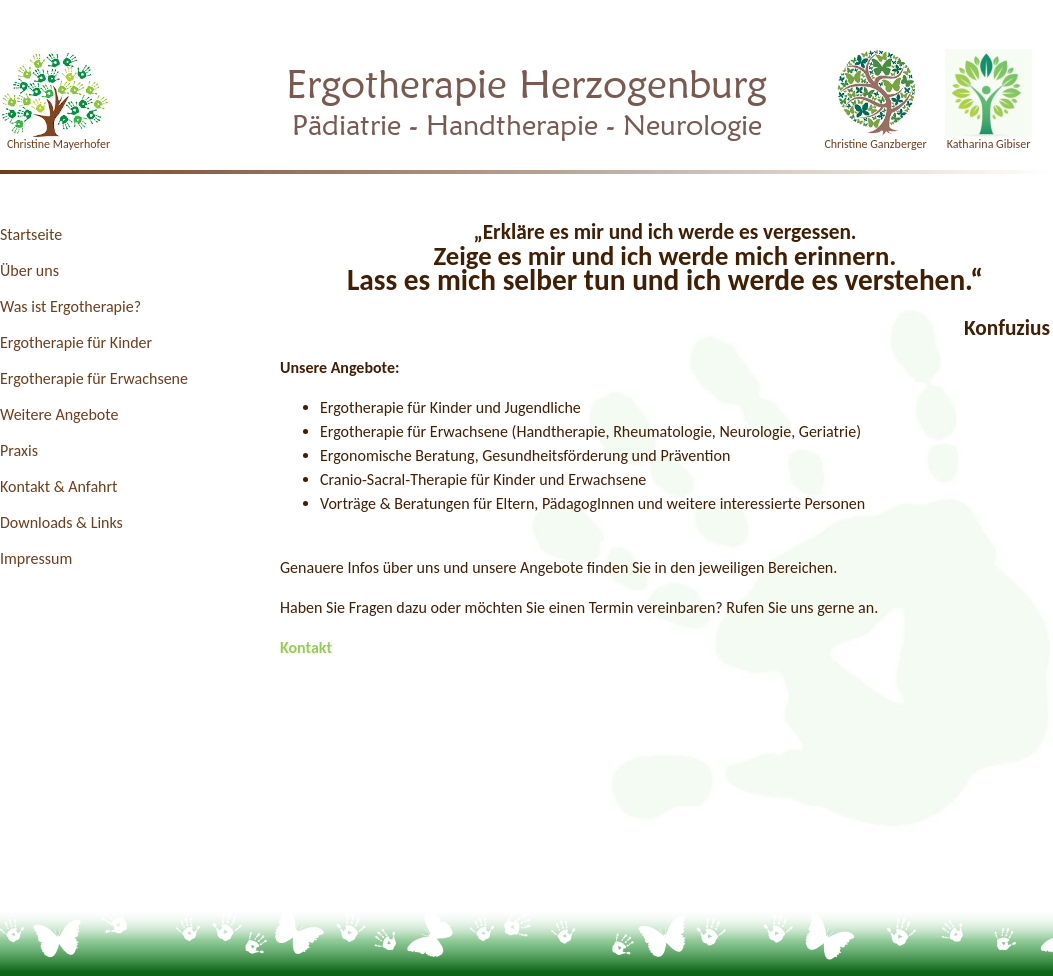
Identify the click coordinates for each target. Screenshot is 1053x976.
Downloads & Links (61, 522)
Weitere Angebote (59, 414)
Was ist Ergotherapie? (70, 306)
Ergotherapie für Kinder (76, 342)
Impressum (36, 558)
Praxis (19, 450)
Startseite (31, 234)
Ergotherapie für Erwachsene (94, 378)
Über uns (29, 270)
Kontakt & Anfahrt (58, 486)
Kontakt (306, 647)
